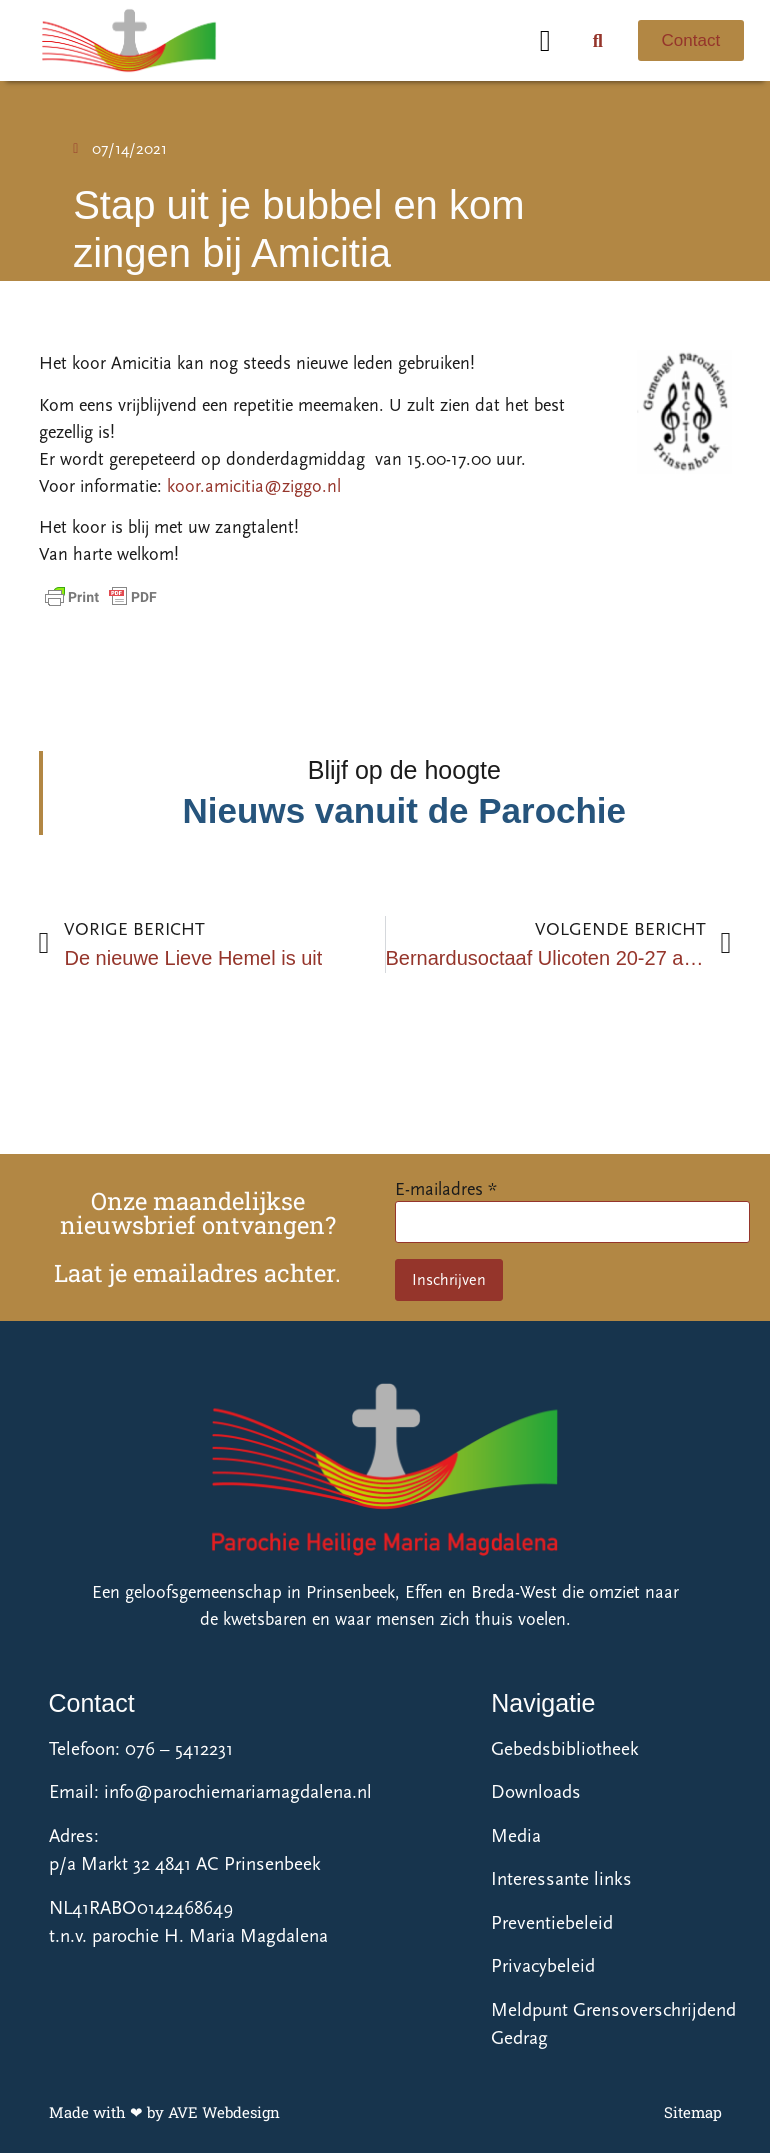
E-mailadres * (446, 1189)
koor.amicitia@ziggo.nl (256, 486)
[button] (545, 40)
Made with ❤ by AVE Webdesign (164, 2112)
